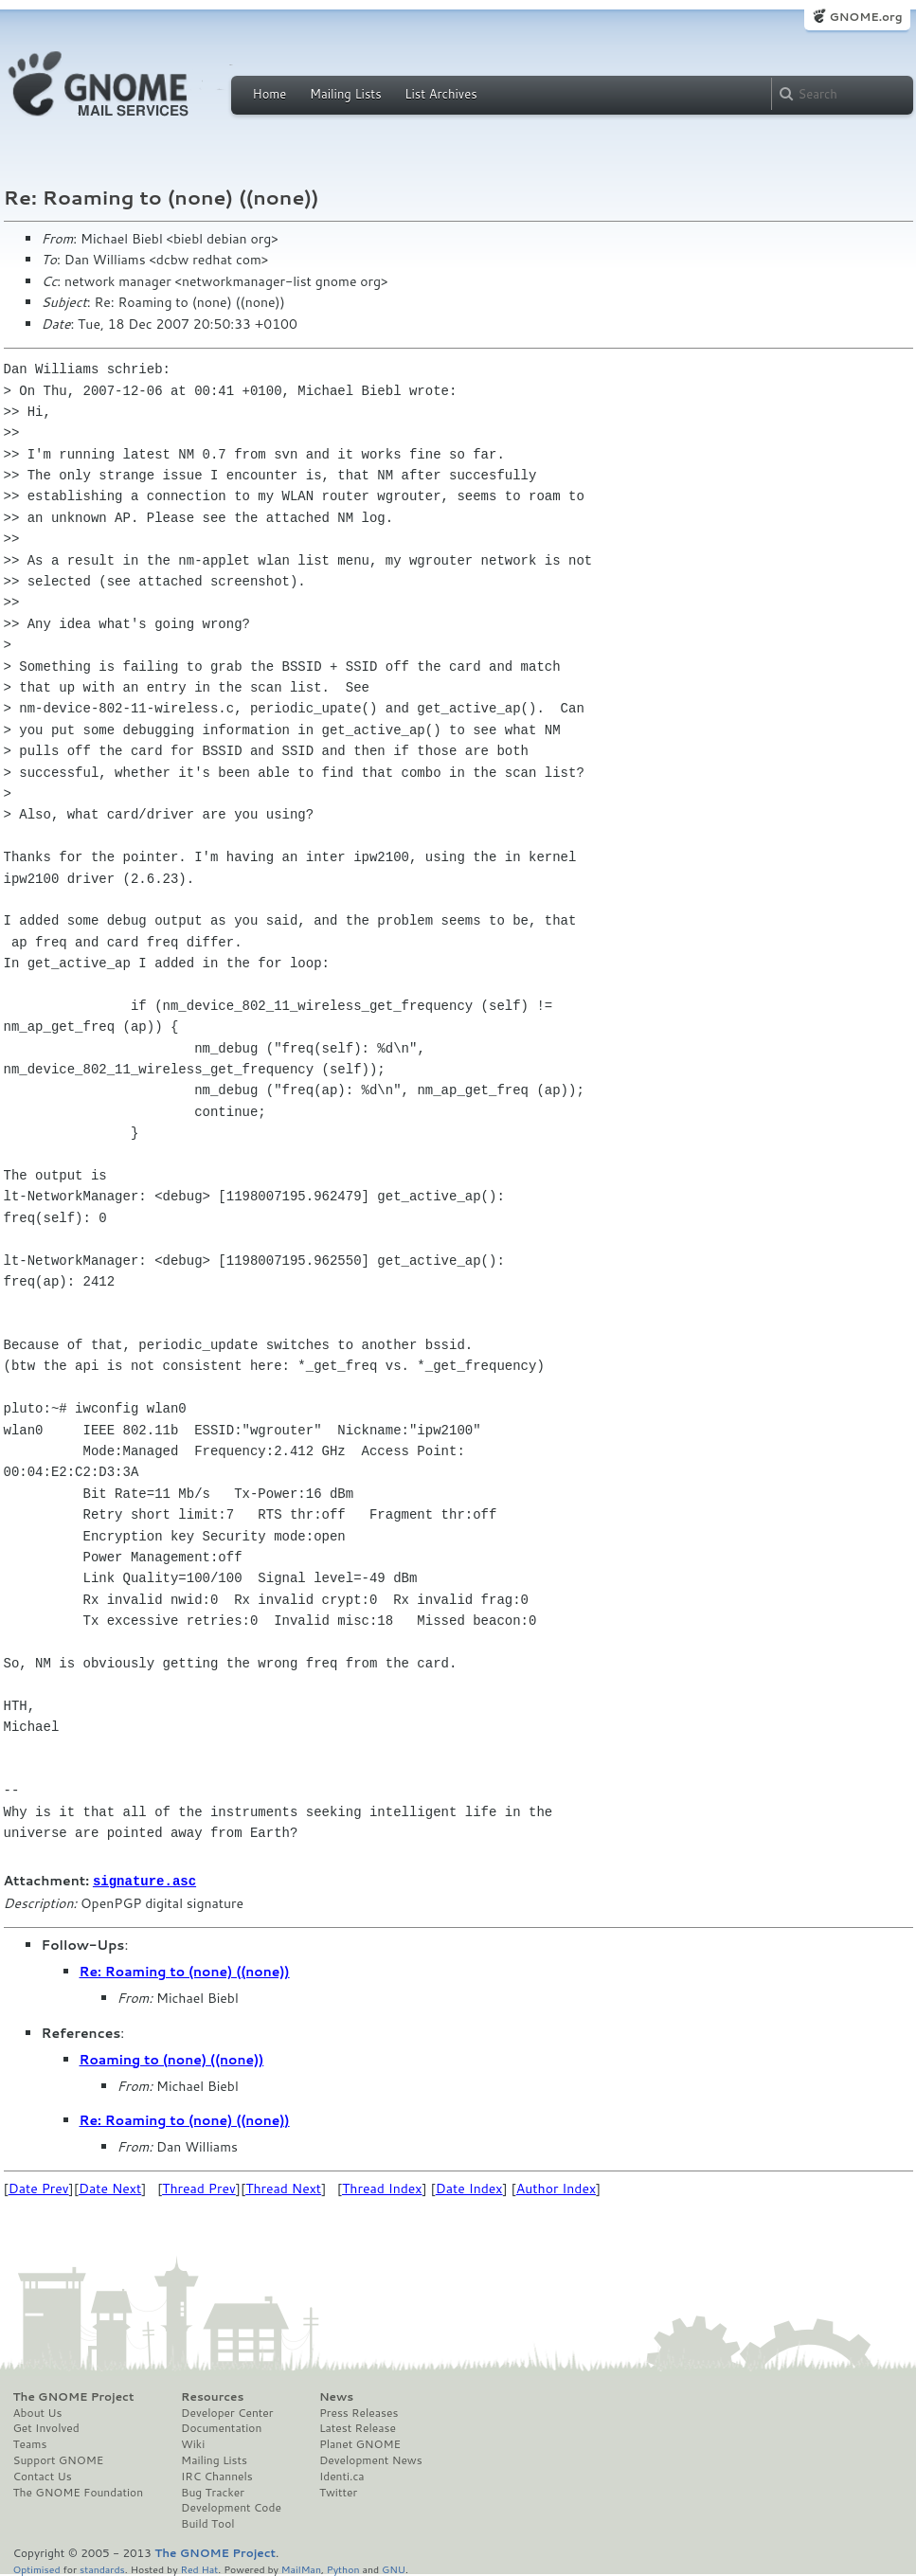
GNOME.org (865, 17)
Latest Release (357, 2427)
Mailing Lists (346, 93)
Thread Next (283, 2187)
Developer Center (227, 2412)
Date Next (110, 2187)
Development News (370, 2459)
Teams (30, 2443)
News (336, 2396)
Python (343, 2568)
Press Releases (358, 2412)
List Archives (440, 93)
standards (102, 2568)
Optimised (37, 2568)
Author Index (556, 2187)
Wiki (193, 2443)
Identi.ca (342, 2475)
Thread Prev (199, 2187)
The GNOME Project (74, 2396)
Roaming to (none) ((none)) (172, 2058)
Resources (212, 2396)
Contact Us (42, 2475)
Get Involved (46, 2427)
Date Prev (39, 2187)
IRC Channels (217, 2475)
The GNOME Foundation (78, 2491)
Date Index (469, 2187)
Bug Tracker (212, 2491)
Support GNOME (58, 2459)
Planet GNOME (360, 2443)
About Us (38, 2412)
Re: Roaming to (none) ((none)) (185, 1970)
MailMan (301, 2568)
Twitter (338, 2491)
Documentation (221, 2427)
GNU (393, 2568)
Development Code (231, 2506)
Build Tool (207, 2523)
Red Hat (199, 2568)
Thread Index (382, 2187)
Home (270, 93)
